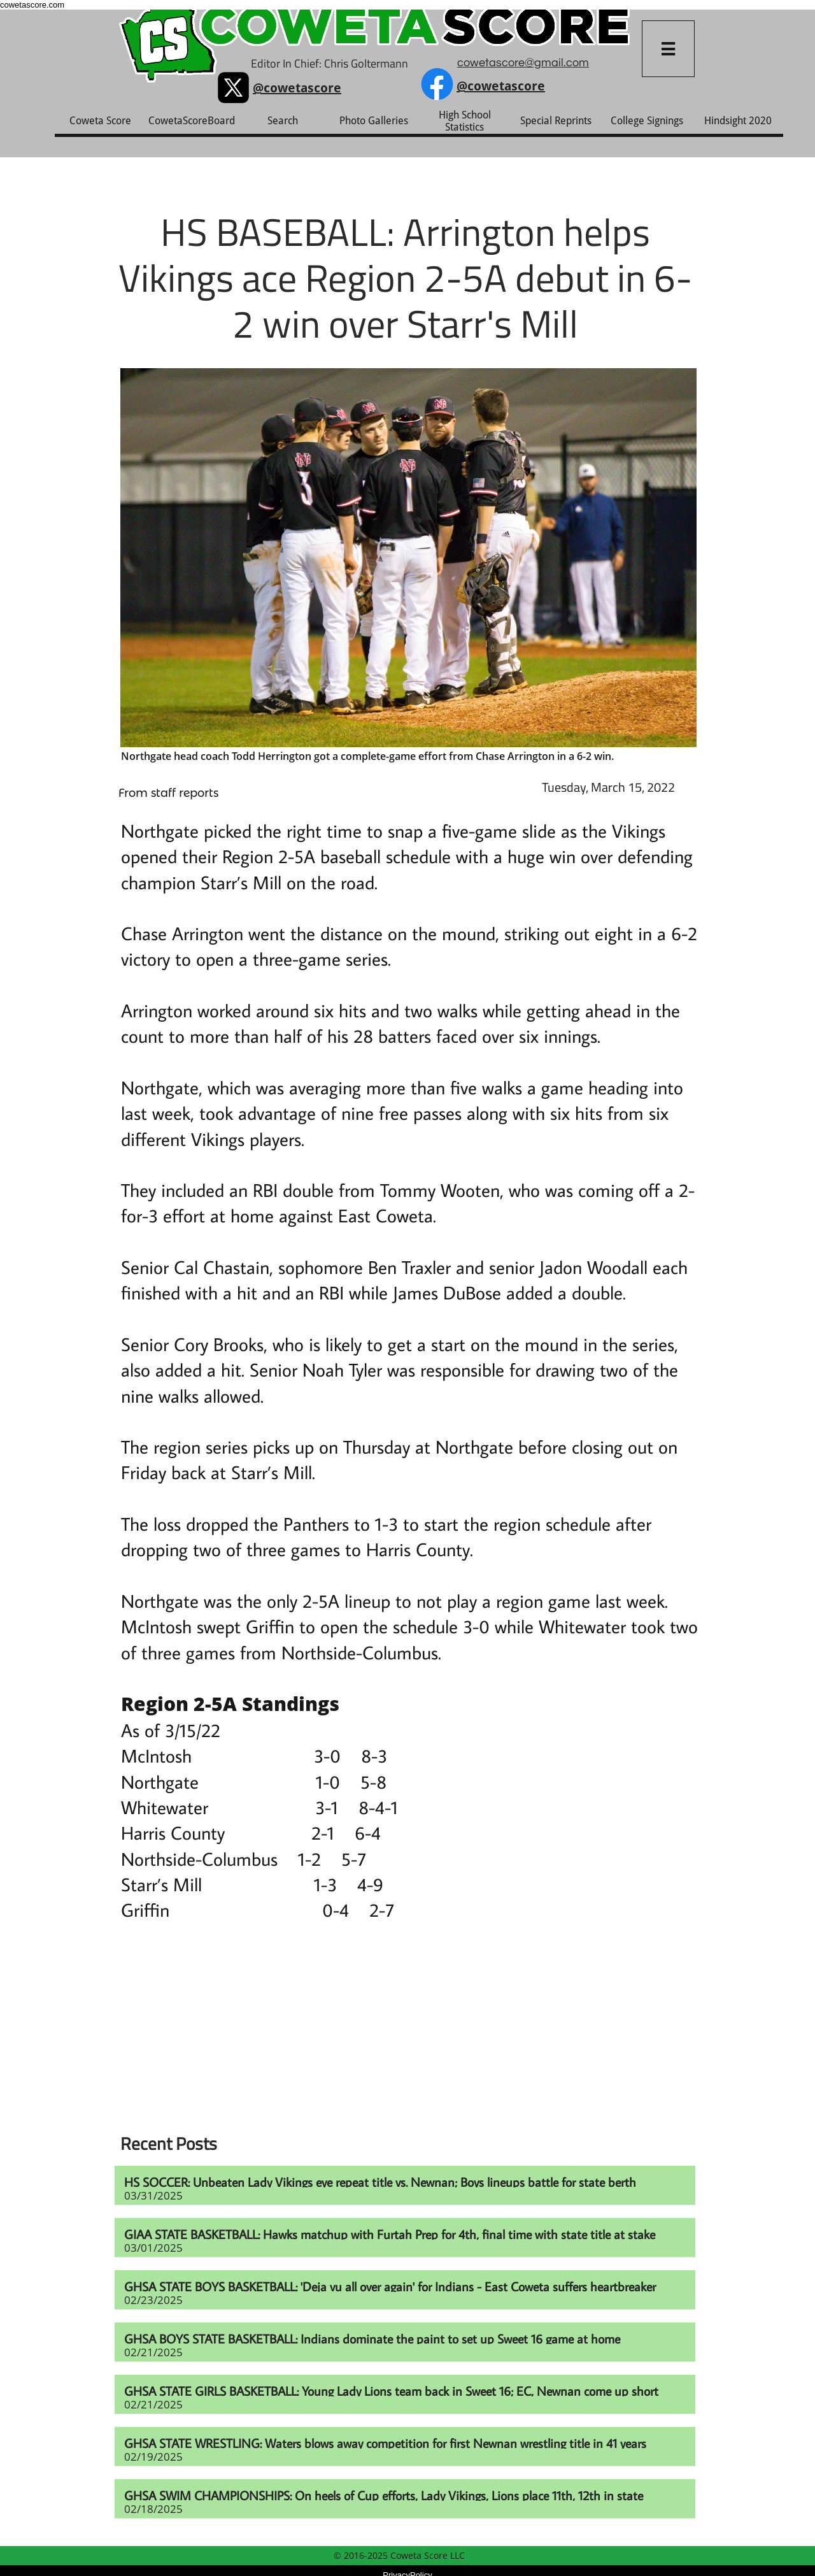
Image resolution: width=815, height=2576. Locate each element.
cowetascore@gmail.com (523, 63)
